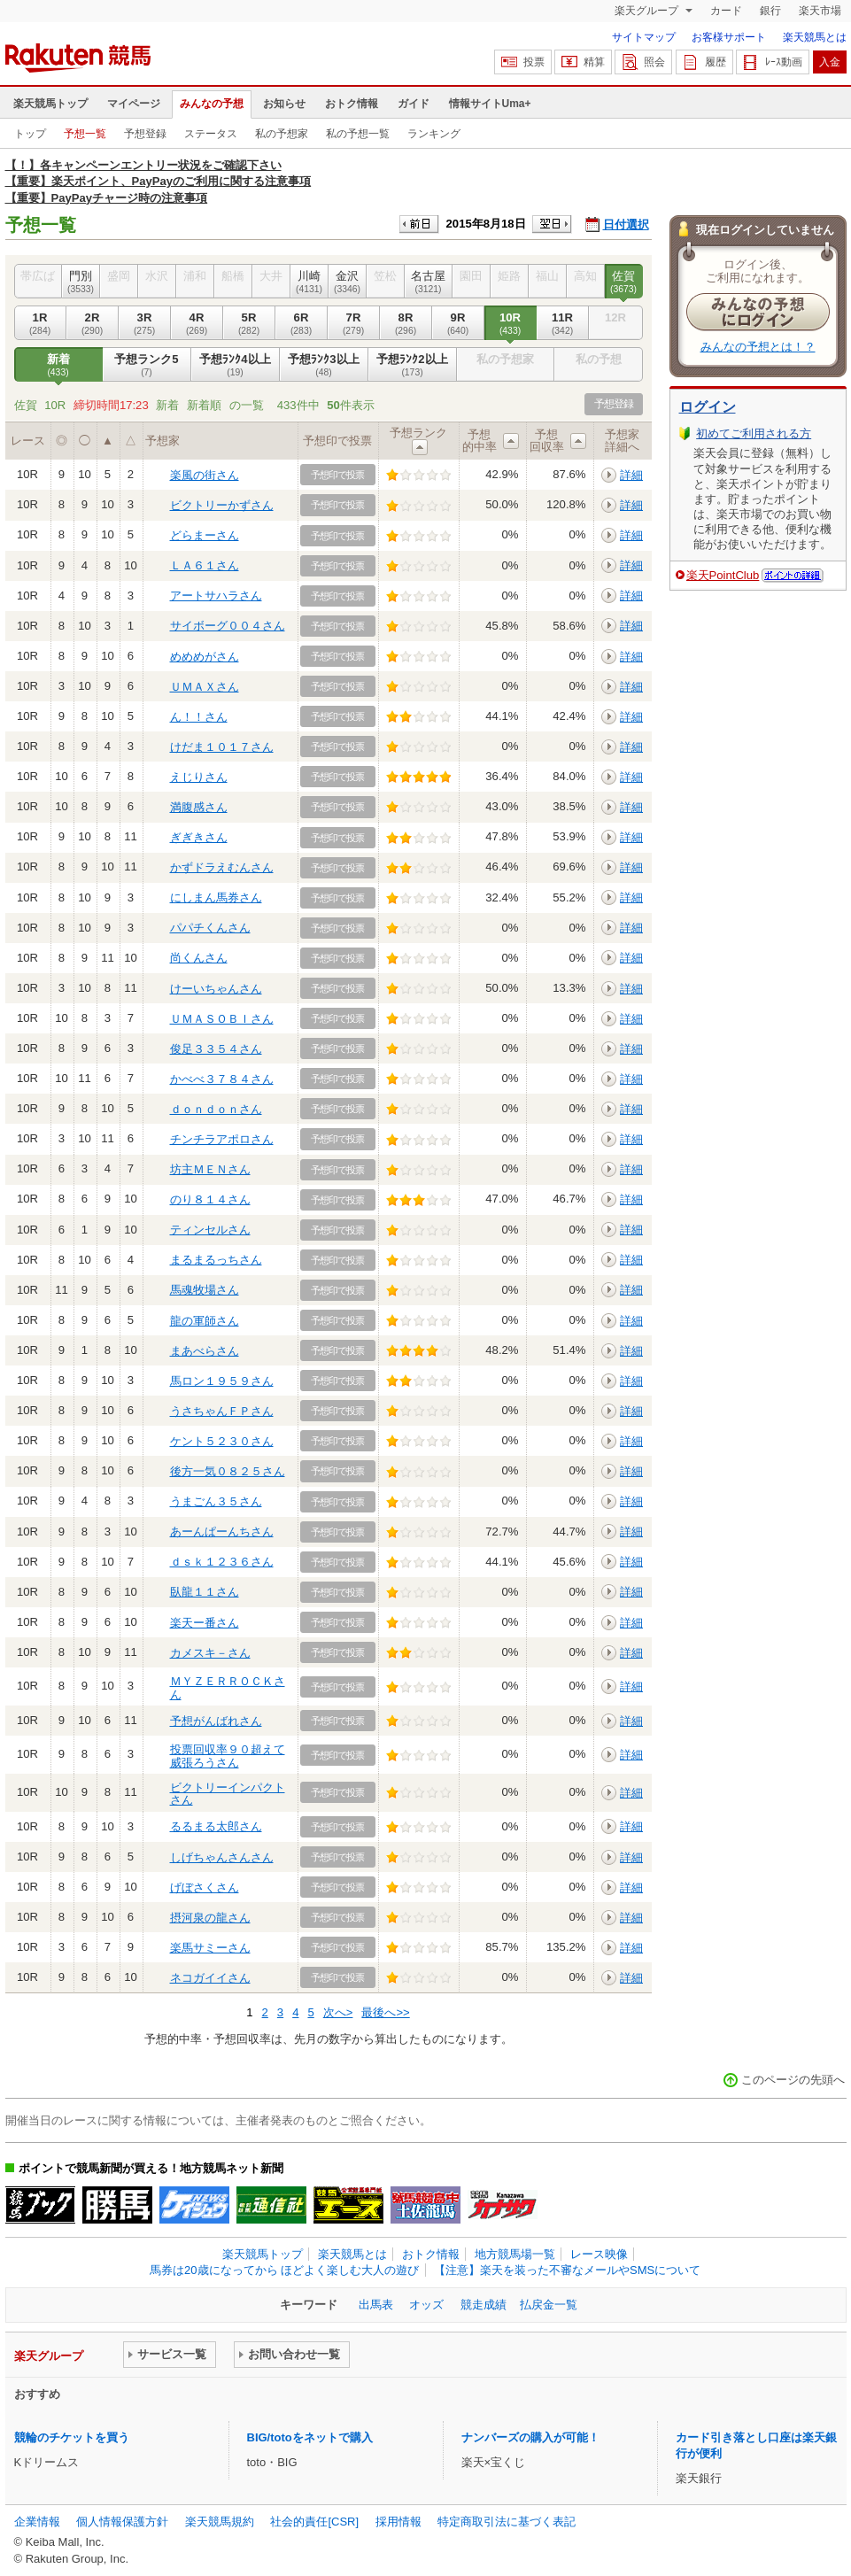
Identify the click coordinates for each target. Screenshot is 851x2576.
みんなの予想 (212, 103)
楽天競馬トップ (50, 103)
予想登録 (145, 134)
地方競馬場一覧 (515, 2254)
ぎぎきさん (199, 837)
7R (353, 323)
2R (92, 323)
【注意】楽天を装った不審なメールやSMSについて (567, 2270)
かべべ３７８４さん (222, 1079)
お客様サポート (729, 37)
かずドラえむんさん (222, 867)
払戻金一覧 (548, 2304)
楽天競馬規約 (219, 2521)
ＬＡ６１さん (204, 565)
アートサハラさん (216, 595)
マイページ (133, 103)
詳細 (631, 475)
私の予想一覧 (358, 134)
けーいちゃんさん (216, 988)
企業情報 (37, 2521)
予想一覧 (85, 134)
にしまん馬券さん (216, 897)
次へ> (338, 2012)
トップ (30, 134)
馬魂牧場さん (204, 1289)
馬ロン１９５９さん (222, 1381)
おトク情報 (351, 103)
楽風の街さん (204, 475)
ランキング (433, 134)
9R (458, 323)
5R (249, 323)
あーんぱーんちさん (222, 1531)
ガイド (413, 103)
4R (197, 323)
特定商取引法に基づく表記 (506, 2521)
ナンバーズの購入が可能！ (530, 2437)
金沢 (347, 281)
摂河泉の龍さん (210, 1917)
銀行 (770, 10)
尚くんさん (199, 957)
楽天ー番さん (204, 1622)
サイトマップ (644, 37)
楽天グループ (648, 10)
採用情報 (398, 2521)
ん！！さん (199, 716)
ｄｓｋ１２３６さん (222, 1561)
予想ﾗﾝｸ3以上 (324, 364)
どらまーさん (204, 535)
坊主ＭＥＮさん (210, 1169)
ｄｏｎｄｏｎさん (216, 1109)
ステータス (210, 134)
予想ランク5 (147, 364)
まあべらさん (204, 1351)
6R (301, 323)
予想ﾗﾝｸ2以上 (412, 364)
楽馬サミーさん (210, 1947)
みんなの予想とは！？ (758, 346)
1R (40, 323)
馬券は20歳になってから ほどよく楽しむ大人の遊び (284, 2270)
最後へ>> (385, 2012)
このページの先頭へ (793, 2079)
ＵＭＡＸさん (204, 686)
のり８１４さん (210, 1199)
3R (144, 323)
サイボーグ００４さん (227, 625)
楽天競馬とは (815, 37)
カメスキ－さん (210, 1652)
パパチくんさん (210, 927)
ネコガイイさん (210, 1977)
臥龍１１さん (204, 1591)
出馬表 (376, 2304)
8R (406, 323)
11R (562, 323)
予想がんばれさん (216, 1721)
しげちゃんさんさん (222, 1857)
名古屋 (428, 281)
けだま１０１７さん (222, 747)
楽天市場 (820, 10)
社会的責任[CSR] (314, 2521)
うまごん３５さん (216, 1501)
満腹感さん (199, 807)
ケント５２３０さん (222, 1441)
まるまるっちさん (216, 1259)
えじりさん (199, 777)
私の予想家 (281, 134)
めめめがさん (204, 656)
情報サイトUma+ (490, 103)
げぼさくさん (204, 1887)
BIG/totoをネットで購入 (310, 2437)
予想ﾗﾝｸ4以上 (235, 364)
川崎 (309, 281)
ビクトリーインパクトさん (227, 1793)
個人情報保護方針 (122, 2521)
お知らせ (284, 103)
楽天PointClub (723, 575)
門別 (81, 281)
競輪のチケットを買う (71, 2437)
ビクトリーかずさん (222, 505)
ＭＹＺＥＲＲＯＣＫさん (227, 1687)
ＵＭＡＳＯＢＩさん (222, 1018)
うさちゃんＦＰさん (222, 1411)
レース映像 (599, 2254)
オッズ (426, 2304)
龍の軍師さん (204, 1320)
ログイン (707, 406)
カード (726, 10)
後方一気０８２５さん (227, 1471)
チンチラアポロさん (222, 1139)
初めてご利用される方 (753, 433)
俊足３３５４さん (216, 1049)
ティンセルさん (210, 1229)
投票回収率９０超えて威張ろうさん (227, 1755)
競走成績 (483, 2304)
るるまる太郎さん (216, 1826)
